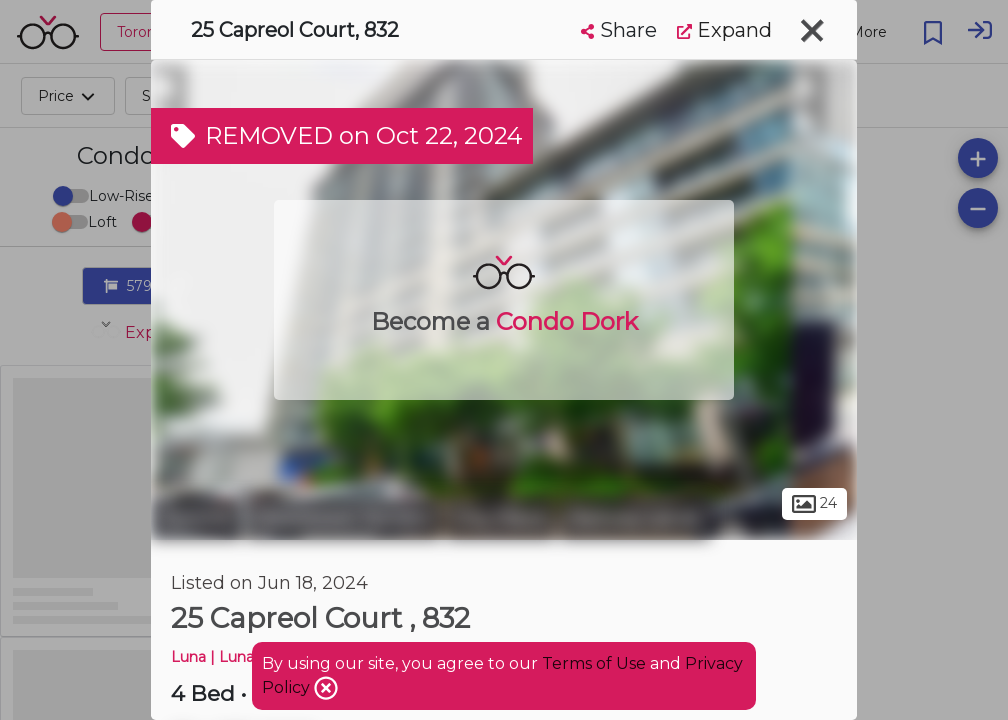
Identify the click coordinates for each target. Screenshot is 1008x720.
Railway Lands (635, 518)
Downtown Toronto (343, 518)
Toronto (196, 518)
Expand (724, 30)
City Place (500, 518)
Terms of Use (594, 663)
